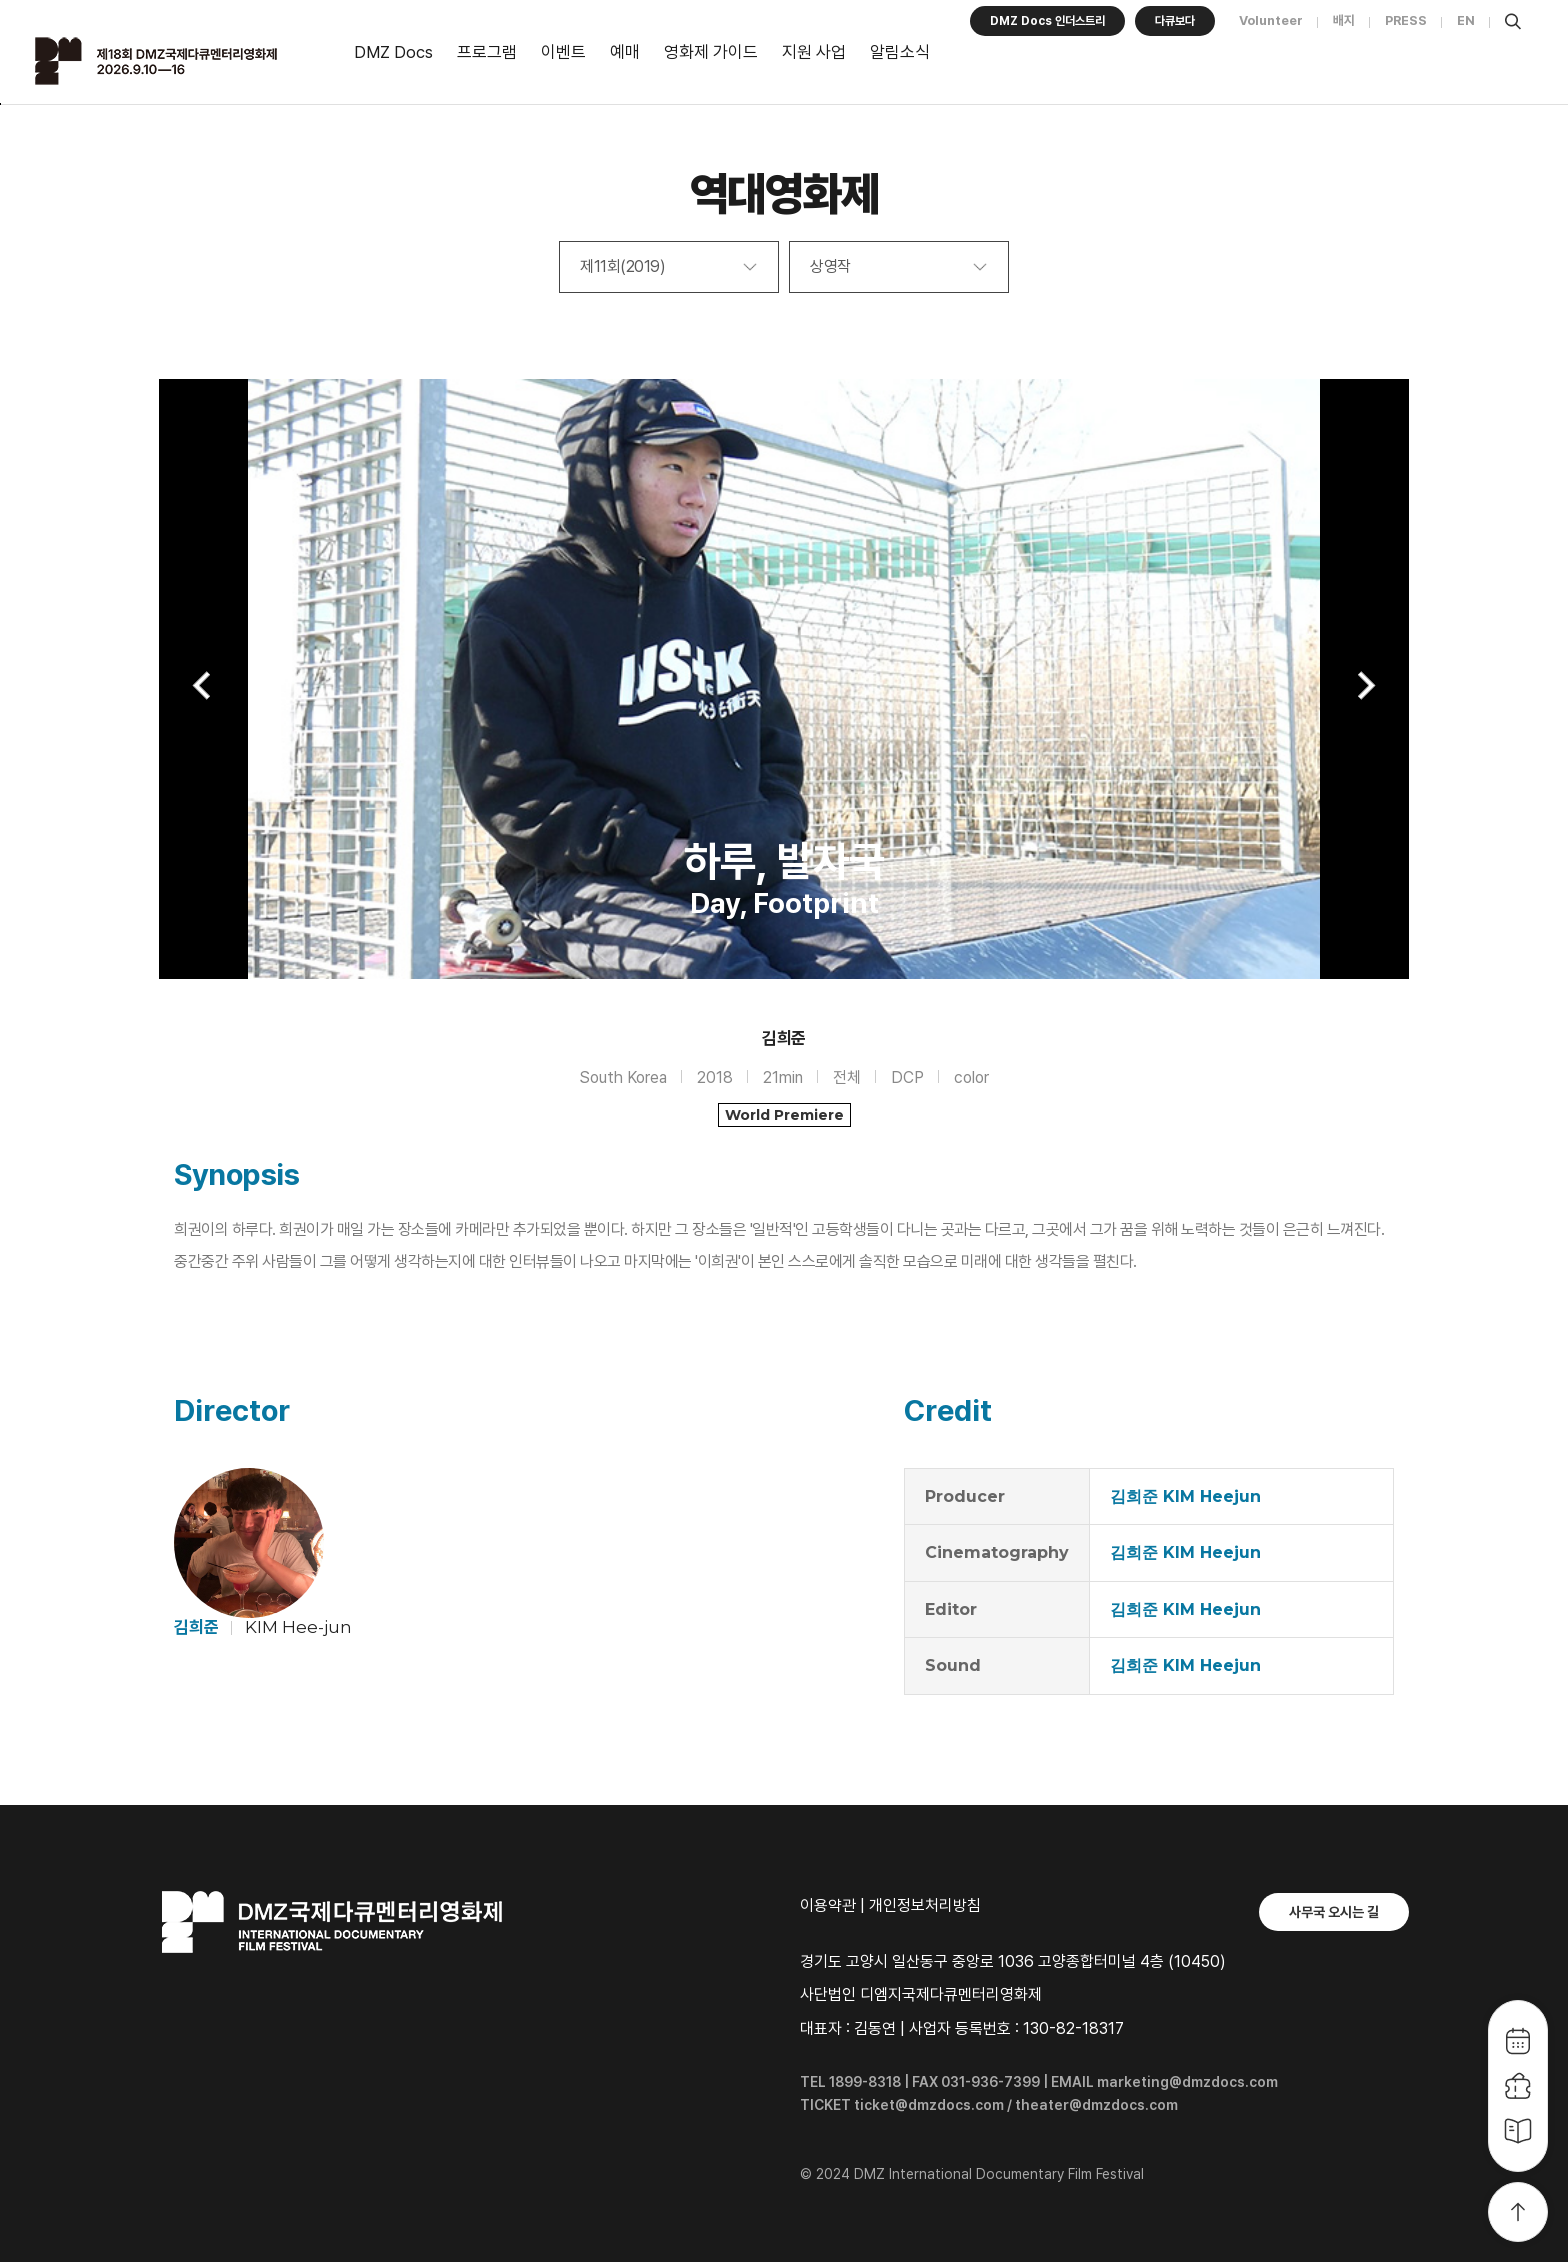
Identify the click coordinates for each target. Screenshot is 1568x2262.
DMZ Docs (393, 52)
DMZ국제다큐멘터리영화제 (182, 61)
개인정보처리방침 (925, 1905)
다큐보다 (1175, 21)
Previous (204, 685)
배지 (1344, 20)
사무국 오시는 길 (1334, 1912)
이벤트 (563, 52)
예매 (625, 52)
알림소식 (900, 52)
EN (1466, 20)
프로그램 (487, 52)
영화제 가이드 (711, 52)
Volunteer (1271, 20)
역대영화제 (784, 193)
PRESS (1406, 20)
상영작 (830, 266)
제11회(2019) (622, 266)
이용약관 (828, 1905)
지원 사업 (814, 52)
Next (1364, 685)
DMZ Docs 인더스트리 (1047, 21)
